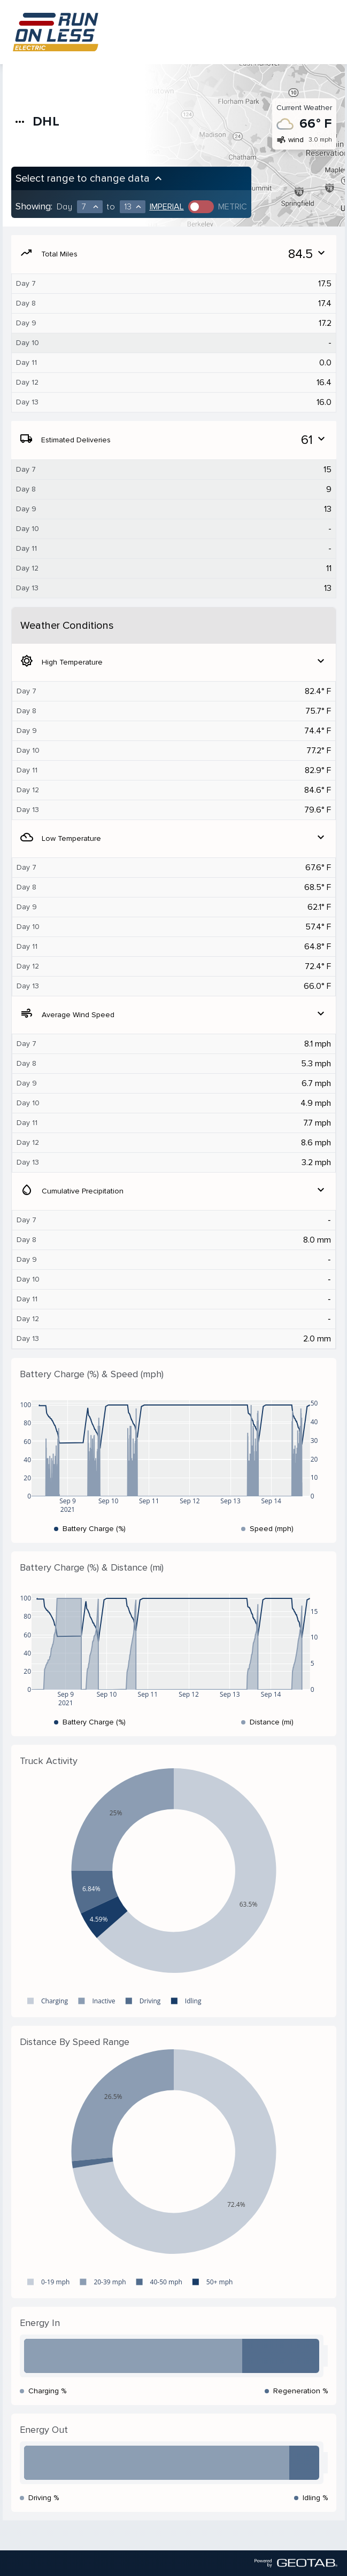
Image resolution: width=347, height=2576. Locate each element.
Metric (232, 206)
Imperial (167, 206)
